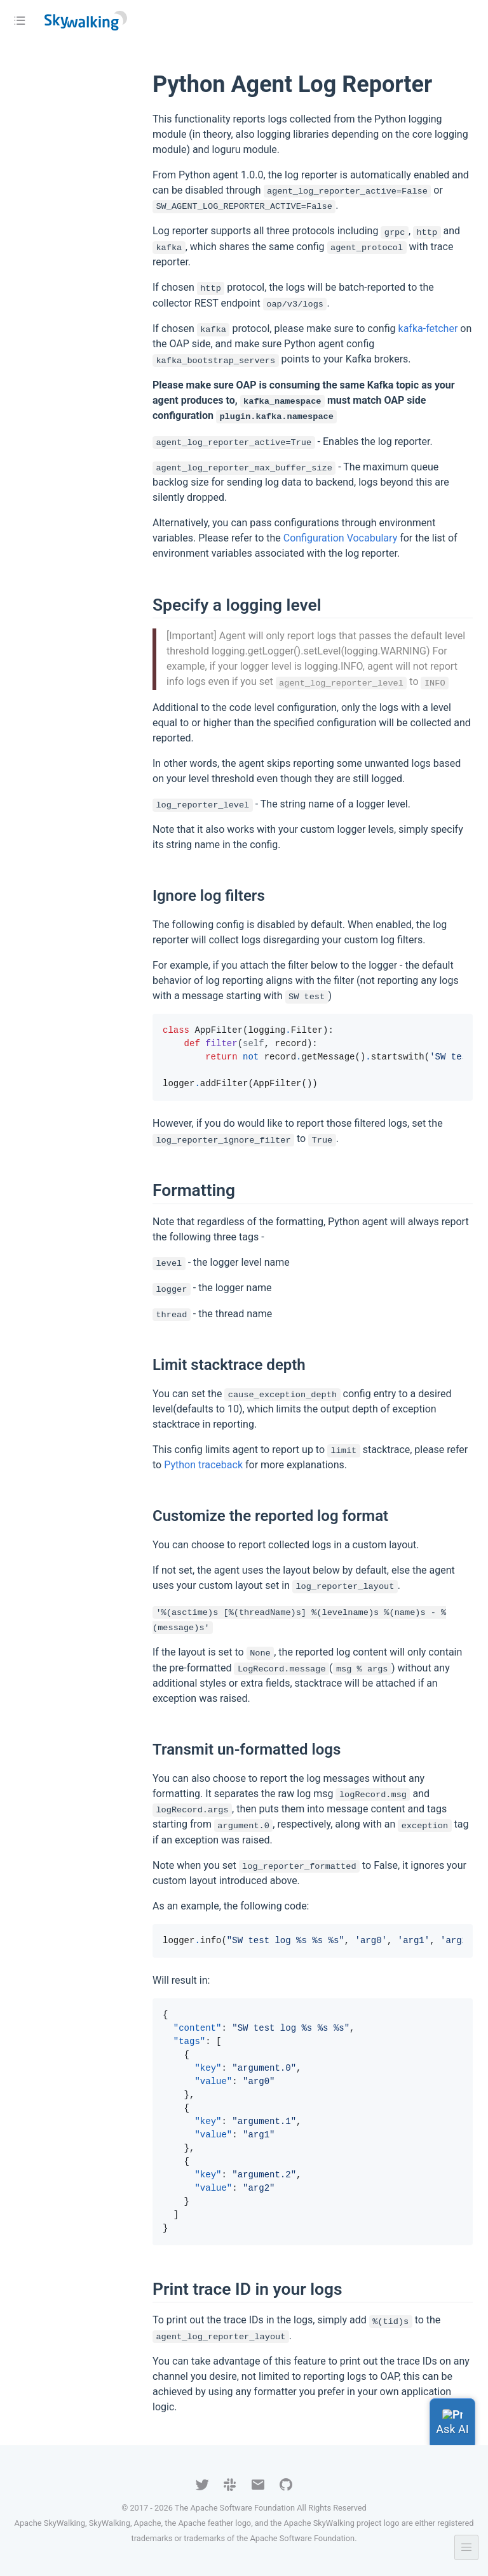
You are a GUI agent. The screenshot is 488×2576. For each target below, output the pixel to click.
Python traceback (203, 1465)
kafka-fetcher (428, 328)
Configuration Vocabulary (340, 538)
